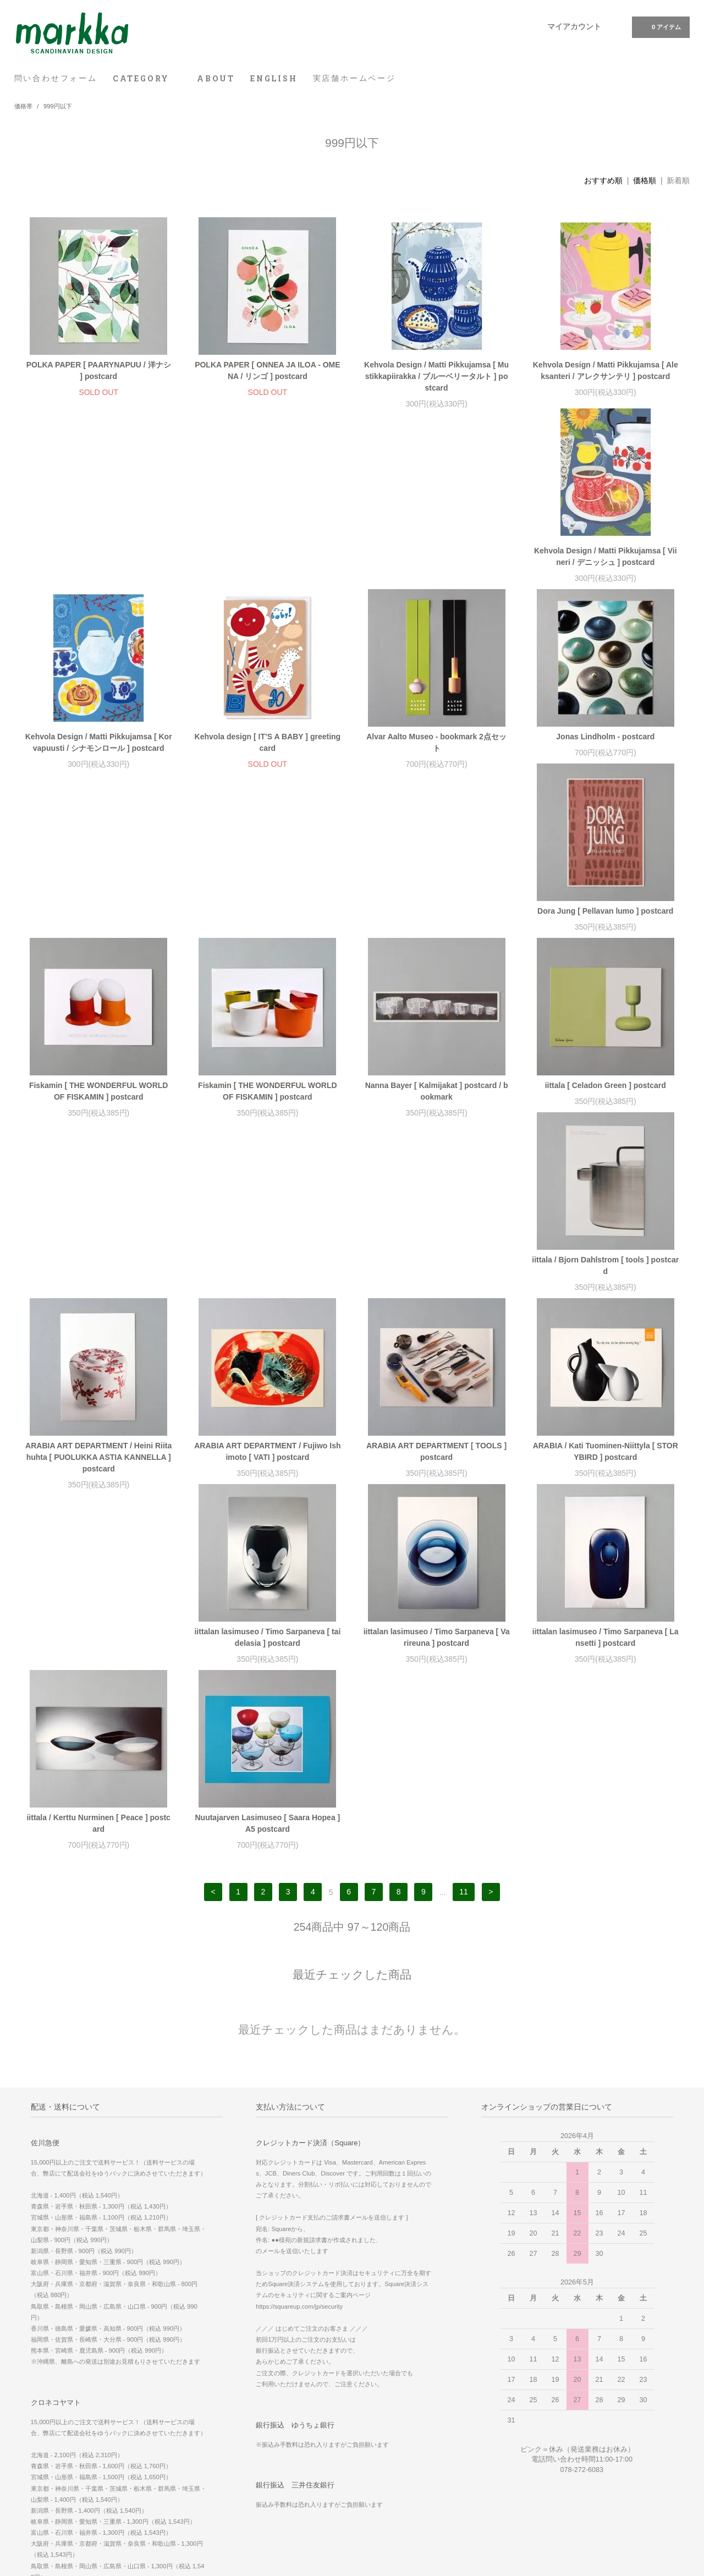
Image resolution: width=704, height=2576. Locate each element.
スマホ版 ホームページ (505, 2436)
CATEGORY (147, 78)
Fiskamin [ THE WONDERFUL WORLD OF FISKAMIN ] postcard (436, 754)
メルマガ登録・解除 (276, 2421)
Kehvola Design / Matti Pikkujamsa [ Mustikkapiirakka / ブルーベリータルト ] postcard (436, 376)
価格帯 (23, 106)
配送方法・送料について (57, 2436)
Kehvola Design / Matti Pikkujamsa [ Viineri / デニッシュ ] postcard (98, 568)
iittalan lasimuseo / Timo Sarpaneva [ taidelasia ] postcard (605, 1137)
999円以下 (57, 106)
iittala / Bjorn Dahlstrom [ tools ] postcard (436, 940)
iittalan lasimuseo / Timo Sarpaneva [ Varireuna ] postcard (98, 1323)
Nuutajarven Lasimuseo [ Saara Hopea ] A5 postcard (605, 1323)
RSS (253, 2436)
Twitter (482, 2498)
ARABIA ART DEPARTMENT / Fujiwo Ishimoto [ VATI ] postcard (98, 1137)
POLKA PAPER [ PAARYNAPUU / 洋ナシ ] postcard (98, 370)
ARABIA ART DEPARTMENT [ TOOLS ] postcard (267, 1137)
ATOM (277, 2436)
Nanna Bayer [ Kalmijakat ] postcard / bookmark (98, 940)
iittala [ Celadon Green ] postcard (267, 934)
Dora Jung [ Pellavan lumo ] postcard (268, 748)
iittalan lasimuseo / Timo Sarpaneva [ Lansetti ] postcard (267, 1323)
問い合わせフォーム (55, 78)
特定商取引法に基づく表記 (61, 2451)
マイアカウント (574, 26)
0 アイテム (660, 26)
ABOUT (216, 78)
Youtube (484, 2513)
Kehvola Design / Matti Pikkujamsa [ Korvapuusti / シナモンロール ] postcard (267, 568)
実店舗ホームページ (354, 78)
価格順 (644, 180)
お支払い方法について (54, 2421)
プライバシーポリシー (54, 2467)
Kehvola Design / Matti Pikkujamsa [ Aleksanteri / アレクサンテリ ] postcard (605, 370)
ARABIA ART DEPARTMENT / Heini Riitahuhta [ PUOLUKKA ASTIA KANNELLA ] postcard (605, 946)
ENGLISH (274, 78)
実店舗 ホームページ (502, 2421)
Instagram (487, 2482)
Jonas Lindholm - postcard (99, 748)
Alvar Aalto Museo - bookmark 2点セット (605, 568)
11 (463, 1392)
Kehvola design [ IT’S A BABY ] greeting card (437, 568)
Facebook (487, 2467)
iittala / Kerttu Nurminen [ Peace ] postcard (436, 1323)
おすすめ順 (603, 180)
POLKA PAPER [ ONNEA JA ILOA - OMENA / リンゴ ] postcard (267, 370)
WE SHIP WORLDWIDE (509, 2405)
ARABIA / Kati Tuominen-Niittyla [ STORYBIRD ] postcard (436, 1137)
